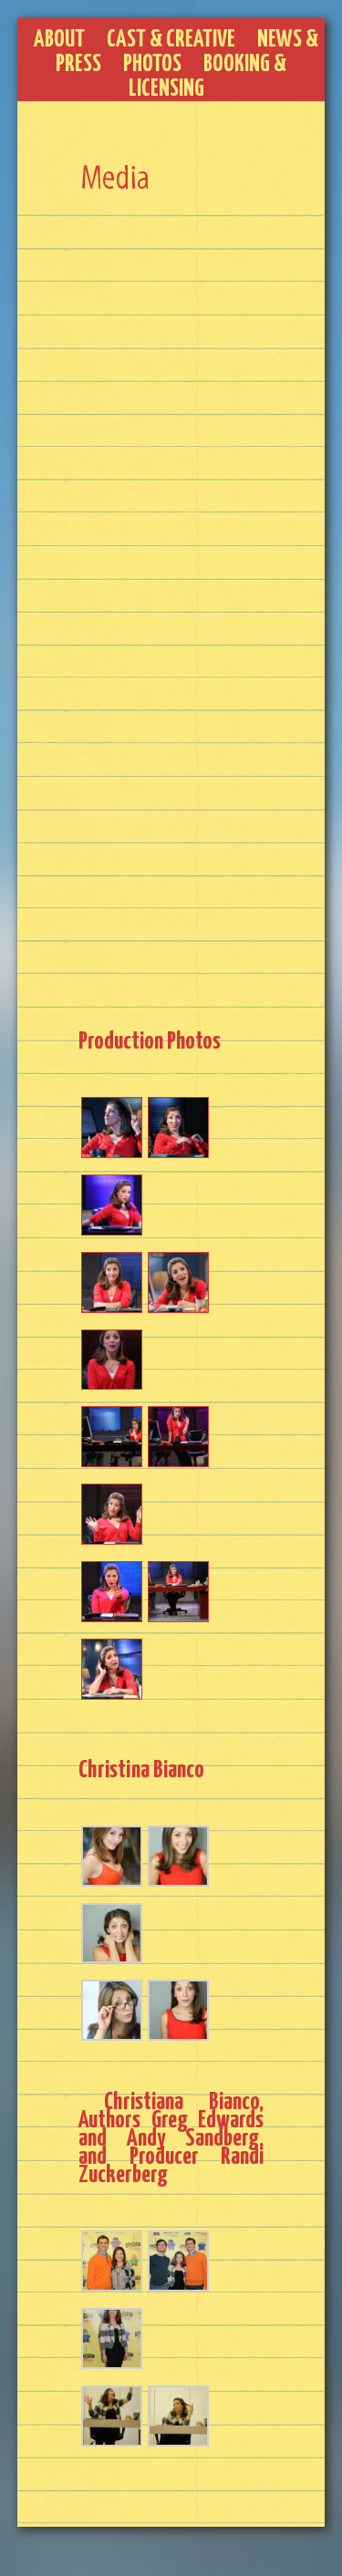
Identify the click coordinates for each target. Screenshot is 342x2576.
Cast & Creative (171, 39)
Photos (152, 64)
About (59, 39)
